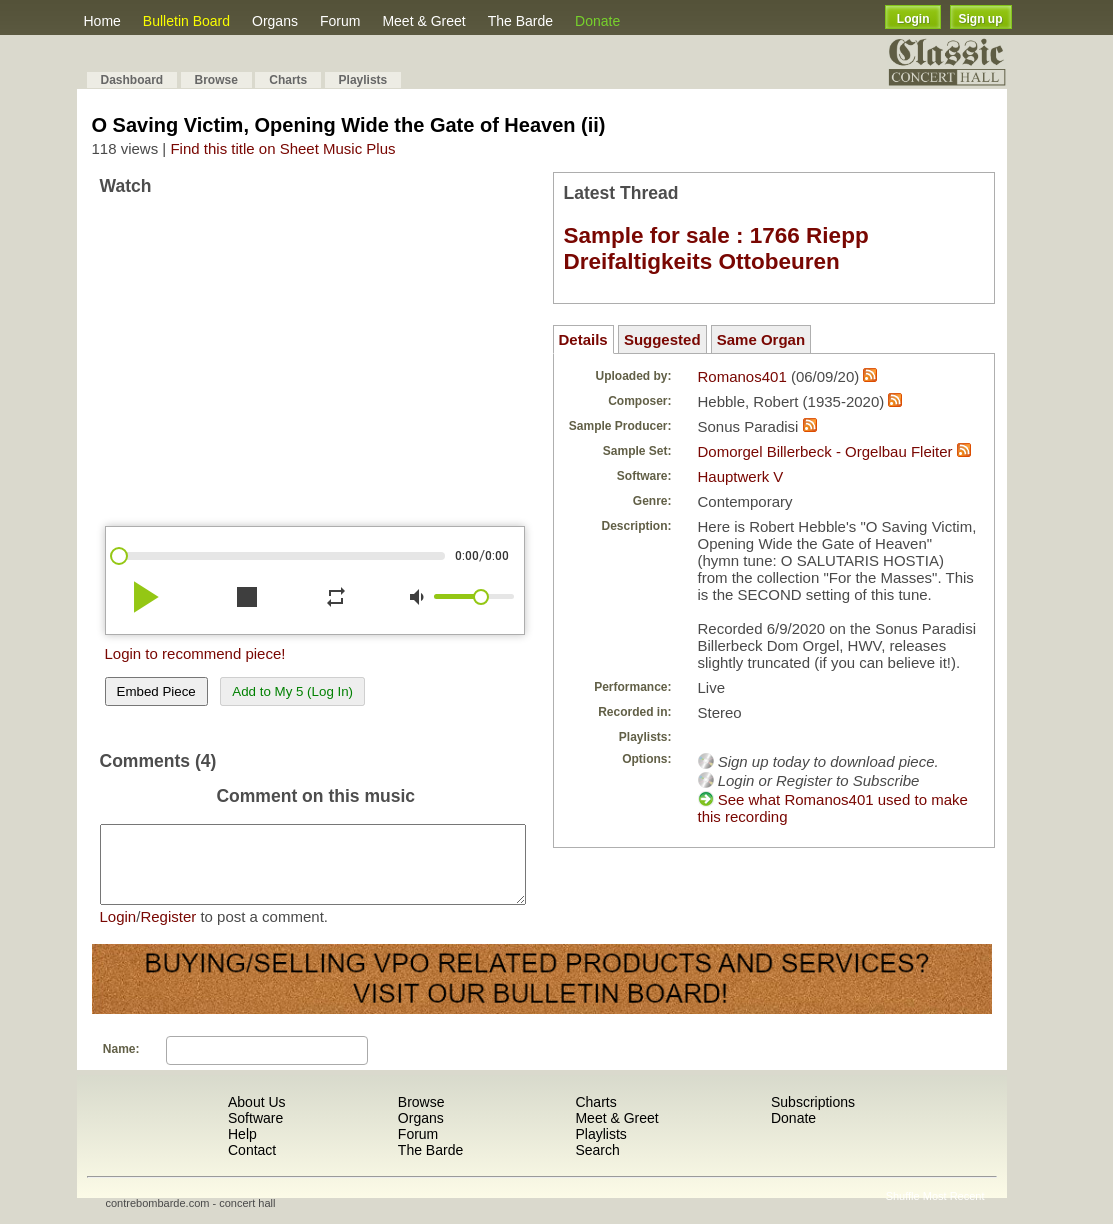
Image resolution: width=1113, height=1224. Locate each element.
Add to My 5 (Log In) (292, 691)
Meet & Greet (423, 21)
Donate (597, 21)
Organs (275, 21)
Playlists (363, 80)
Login (913, 19)
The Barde (520, 21)
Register (168, 931)
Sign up (981, 19)
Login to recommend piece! (195, 653)
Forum (340, 21)
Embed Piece (156, 691)
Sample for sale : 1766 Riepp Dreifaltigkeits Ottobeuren (716, 248)
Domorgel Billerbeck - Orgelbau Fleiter (825, 451)
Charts (288, 80)
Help (242, 1149)
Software (255, 1133)
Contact (252, 1165)
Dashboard (132, 80)
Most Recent (954, 1211)
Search (597, 1165)
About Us (257, 1117)
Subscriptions (813, 1117)
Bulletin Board (186, 21)
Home (102, 21)
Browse (216, 80)
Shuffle (903, 1211)
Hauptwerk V (741, 476)
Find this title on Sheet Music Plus (282, 148)
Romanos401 (742, 376)
